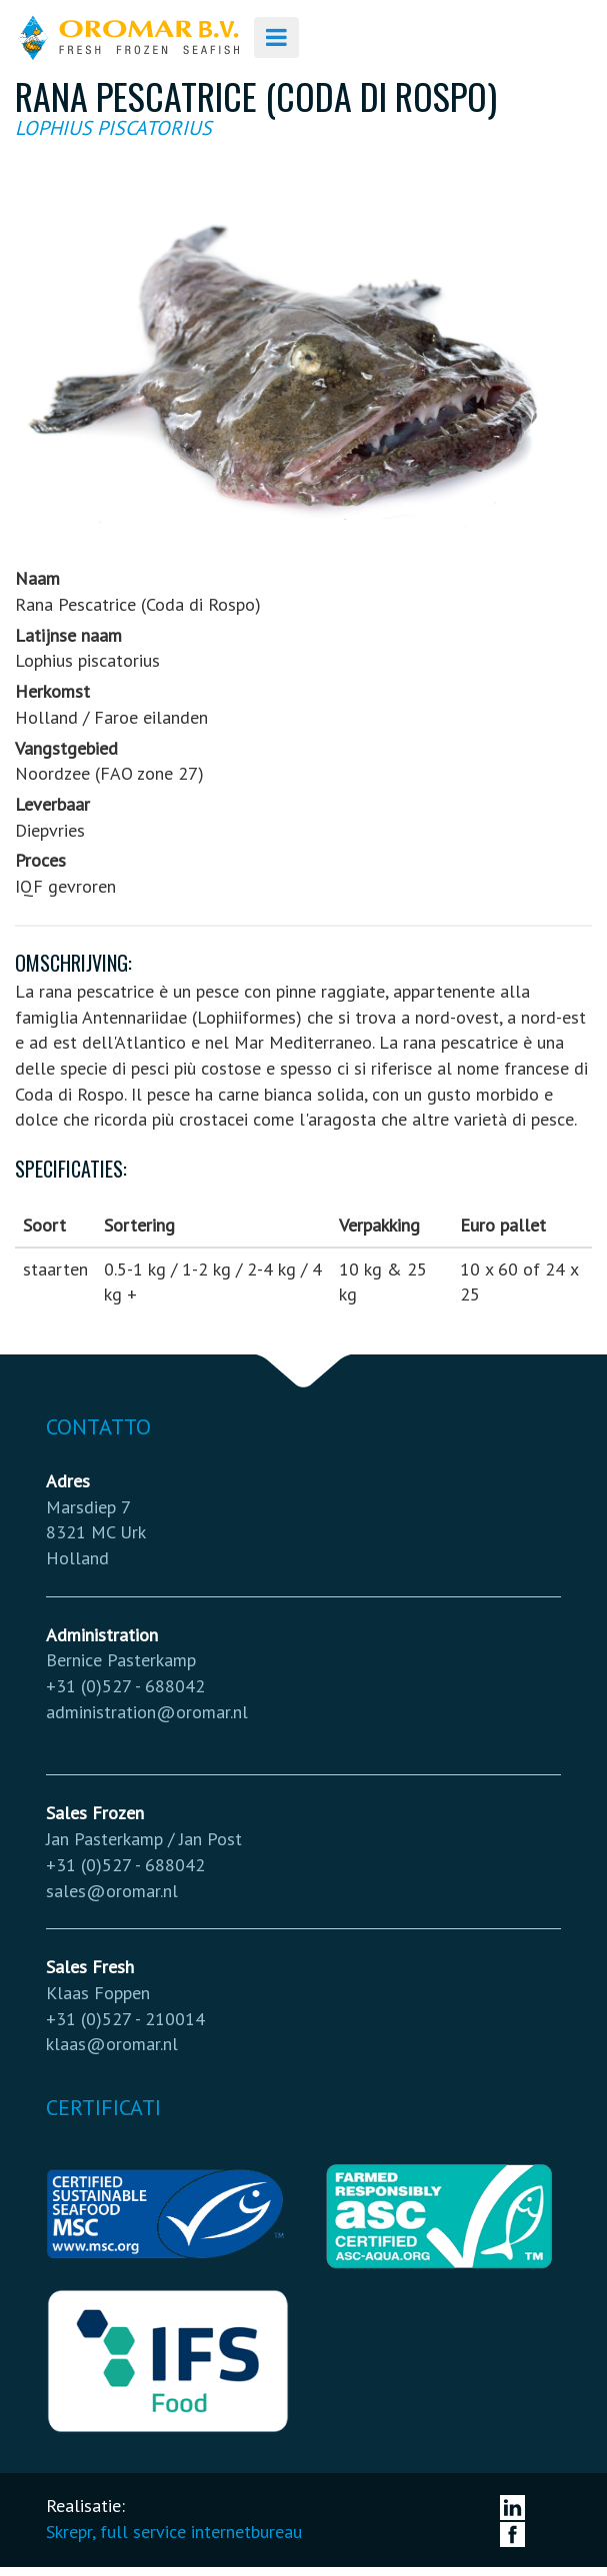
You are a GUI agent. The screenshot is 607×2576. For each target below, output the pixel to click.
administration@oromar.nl (147, 1711)
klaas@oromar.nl (112, 2043)
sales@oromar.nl (112, 1890)
